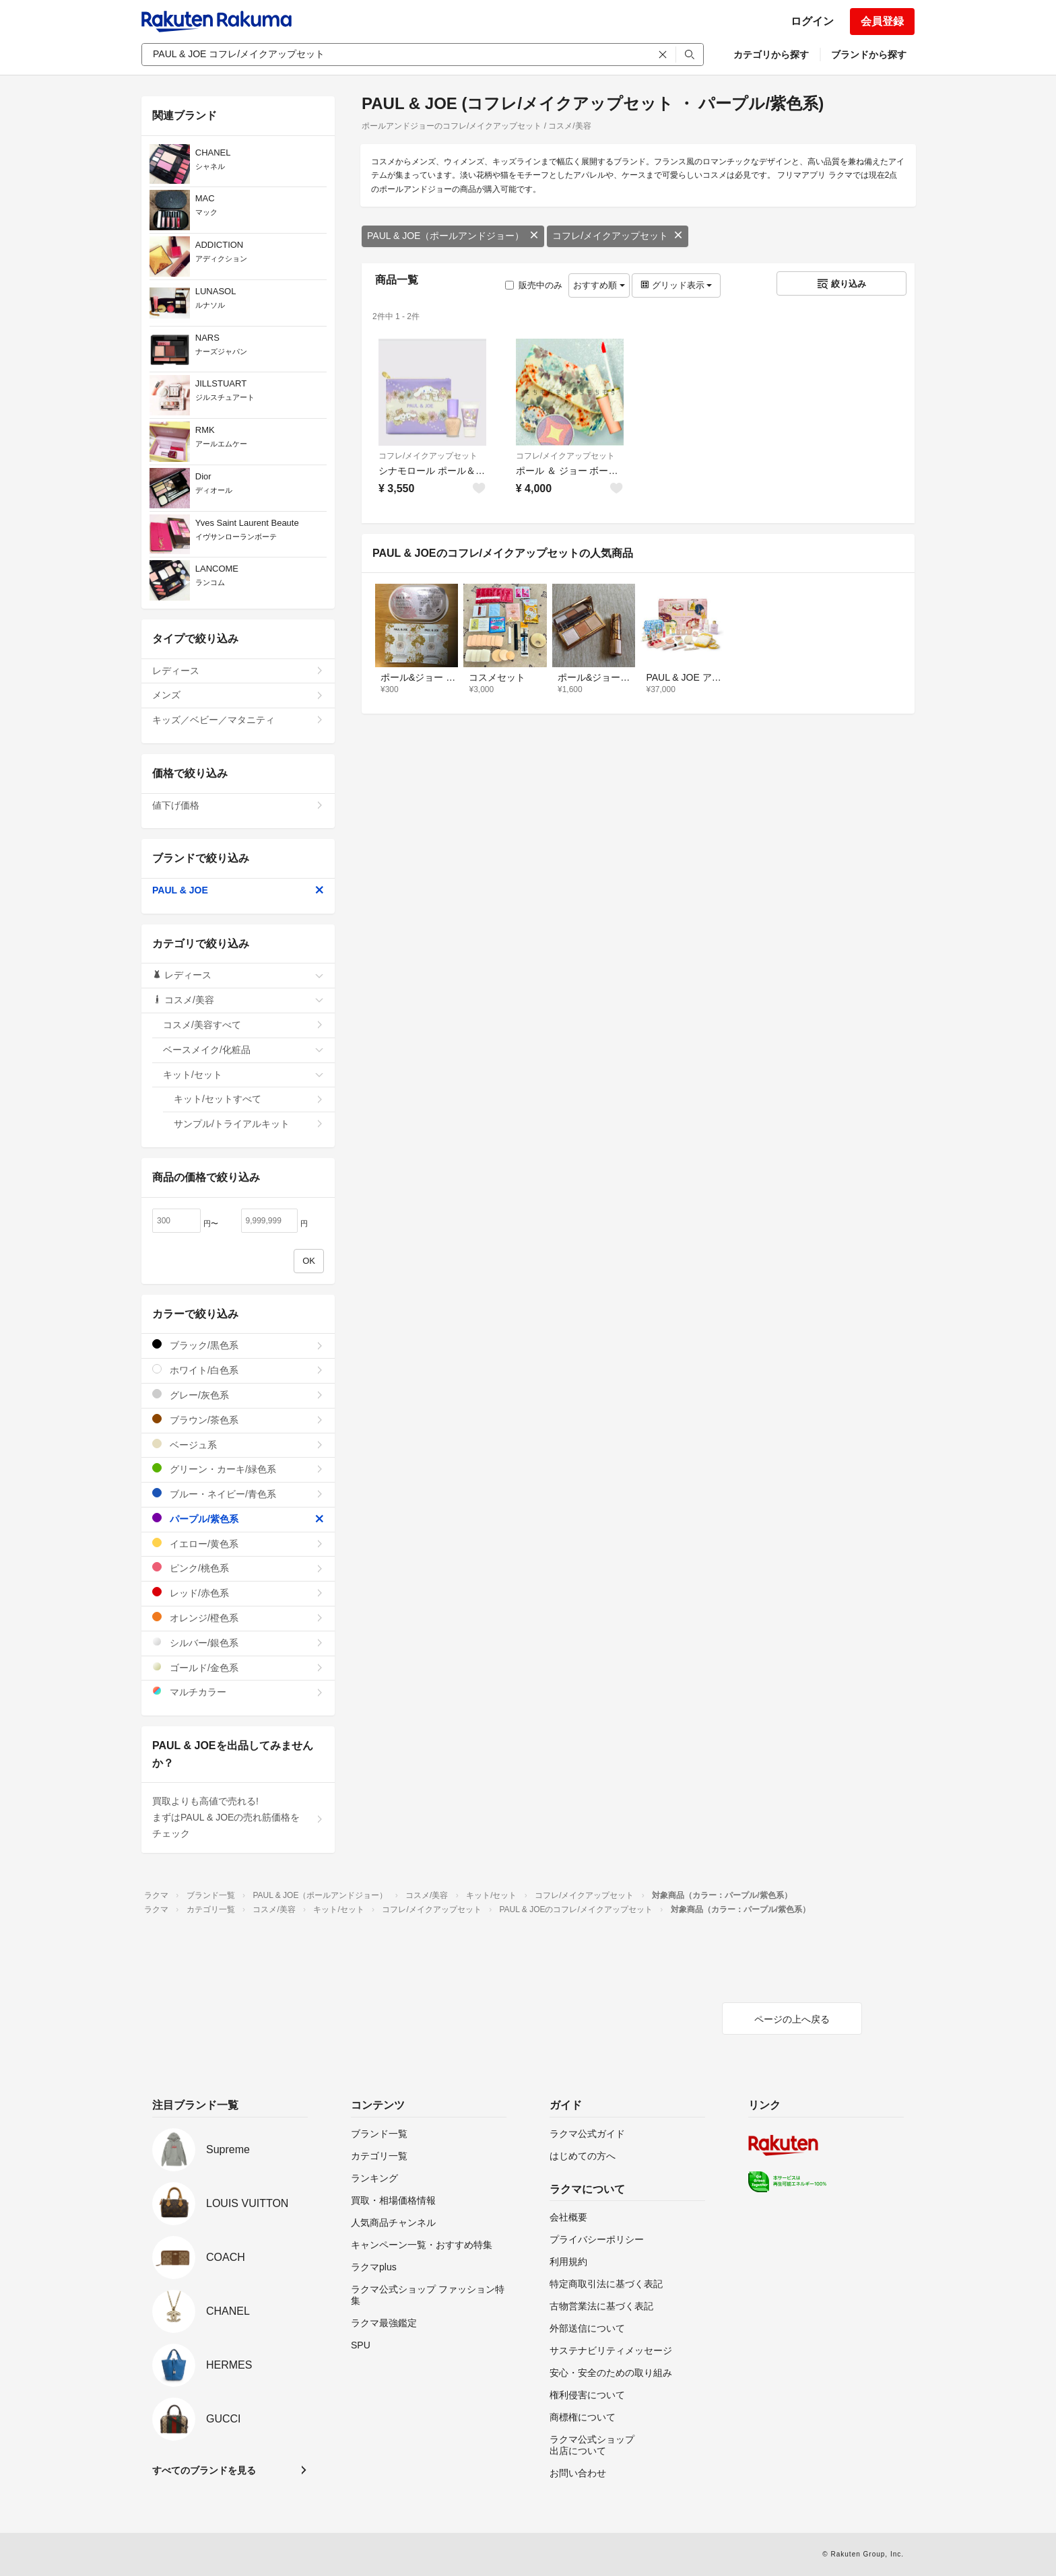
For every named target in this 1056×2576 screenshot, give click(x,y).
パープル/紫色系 (238, 1518)
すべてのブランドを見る (204, 2470)
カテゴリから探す (771, 54)
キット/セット (243, 1074)
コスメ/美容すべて (243, 1024)
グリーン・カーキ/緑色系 (238, 1469)
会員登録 (882, 21)
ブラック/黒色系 (238, 1345)
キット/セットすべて (249, 1098)
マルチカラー (238, 1691)
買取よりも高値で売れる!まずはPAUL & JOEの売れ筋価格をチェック (238, 1817)
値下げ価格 (238, 805)
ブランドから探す (868, 54)
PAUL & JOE (238, 890)
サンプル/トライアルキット (249, 1123)
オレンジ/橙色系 (238, 1617)
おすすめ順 (599, 285)
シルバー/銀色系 (238, 1642)
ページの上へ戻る (792, 2019)
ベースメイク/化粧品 (243, 1049)
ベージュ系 (238, 1444)
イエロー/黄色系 (238, 1543)
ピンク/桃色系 (238, 1567)
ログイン (812, 21)
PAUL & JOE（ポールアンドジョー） (453, 235)
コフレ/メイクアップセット (617, 235)
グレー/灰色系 (238, 1394)
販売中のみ (533, 285)
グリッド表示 (676, 285)
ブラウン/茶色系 (238, 1419)
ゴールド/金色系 (238, 1667)
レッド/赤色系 (238, 1592)
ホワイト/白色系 (238, 1370)
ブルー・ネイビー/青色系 (238, 1493)
